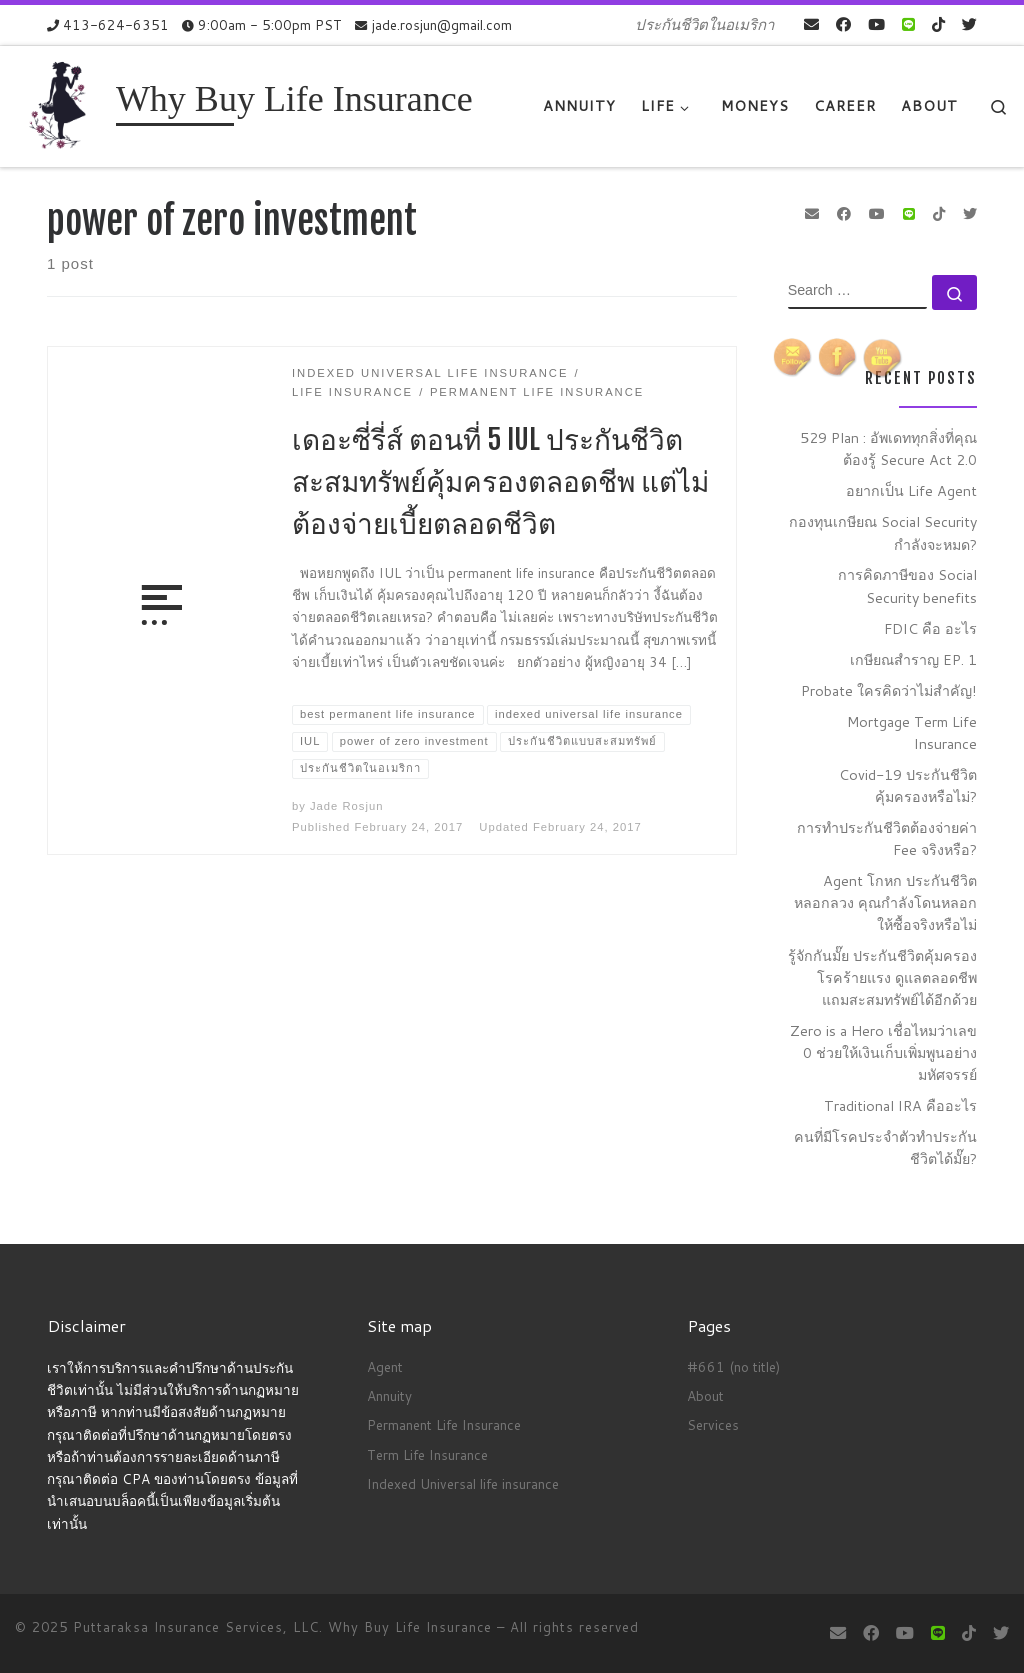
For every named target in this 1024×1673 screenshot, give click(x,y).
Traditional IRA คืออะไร (900, 1105)
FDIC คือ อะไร (930, 628)
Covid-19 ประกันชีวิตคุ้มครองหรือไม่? (908, 785)
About (705, 1395)
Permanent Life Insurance (444, 1424)
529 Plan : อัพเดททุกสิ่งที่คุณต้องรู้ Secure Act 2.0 (888, 448)
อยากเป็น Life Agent (911, 490)
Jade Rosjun (346, 806)
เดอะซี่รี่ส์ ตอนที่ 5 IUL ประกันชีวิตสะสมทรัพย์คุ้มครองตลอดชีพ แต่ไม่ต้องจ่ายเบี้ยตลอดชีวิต (500, 481)
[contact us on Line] (908, 24)
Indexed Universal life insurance (463, 1483)
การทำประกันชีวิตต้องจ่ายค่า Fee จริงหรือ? (887, 838)
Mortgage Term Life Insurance (912, 732)
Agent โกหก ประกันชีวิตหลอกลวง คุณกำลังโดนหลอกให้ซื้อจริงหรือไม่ (885, 902)
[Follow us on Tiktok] (938, 24)
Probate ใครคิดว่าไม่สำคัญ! (889, 690)
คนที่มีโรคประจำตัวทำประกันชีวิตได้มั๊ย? (885, 1147)
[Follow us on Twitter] (969, 24)
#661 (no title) (733, 1366)
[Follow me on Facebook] (843, 24)
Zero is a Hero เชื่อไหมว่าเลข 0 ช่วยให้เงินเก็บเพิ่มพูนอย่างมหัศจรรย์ (883, 1052)
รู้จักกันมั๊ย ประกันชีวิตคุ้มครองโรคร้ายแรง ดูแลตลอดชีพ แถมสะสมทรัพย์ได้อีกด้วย (882, 977)
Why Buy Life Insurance (412, 1627)
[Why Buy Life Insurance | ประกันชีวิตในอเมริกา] (62, 104)
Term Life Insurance (427, 1454)
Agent (385, 1366)
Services (713, 1424)
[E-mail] (811, 24)
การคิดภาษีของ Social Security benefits (907, 585)
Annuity (389, 1395)
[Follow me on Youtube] (876, 24)
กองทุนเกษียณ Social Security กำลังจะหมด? (883, 532)
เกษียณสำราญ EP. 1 (913, 659)
